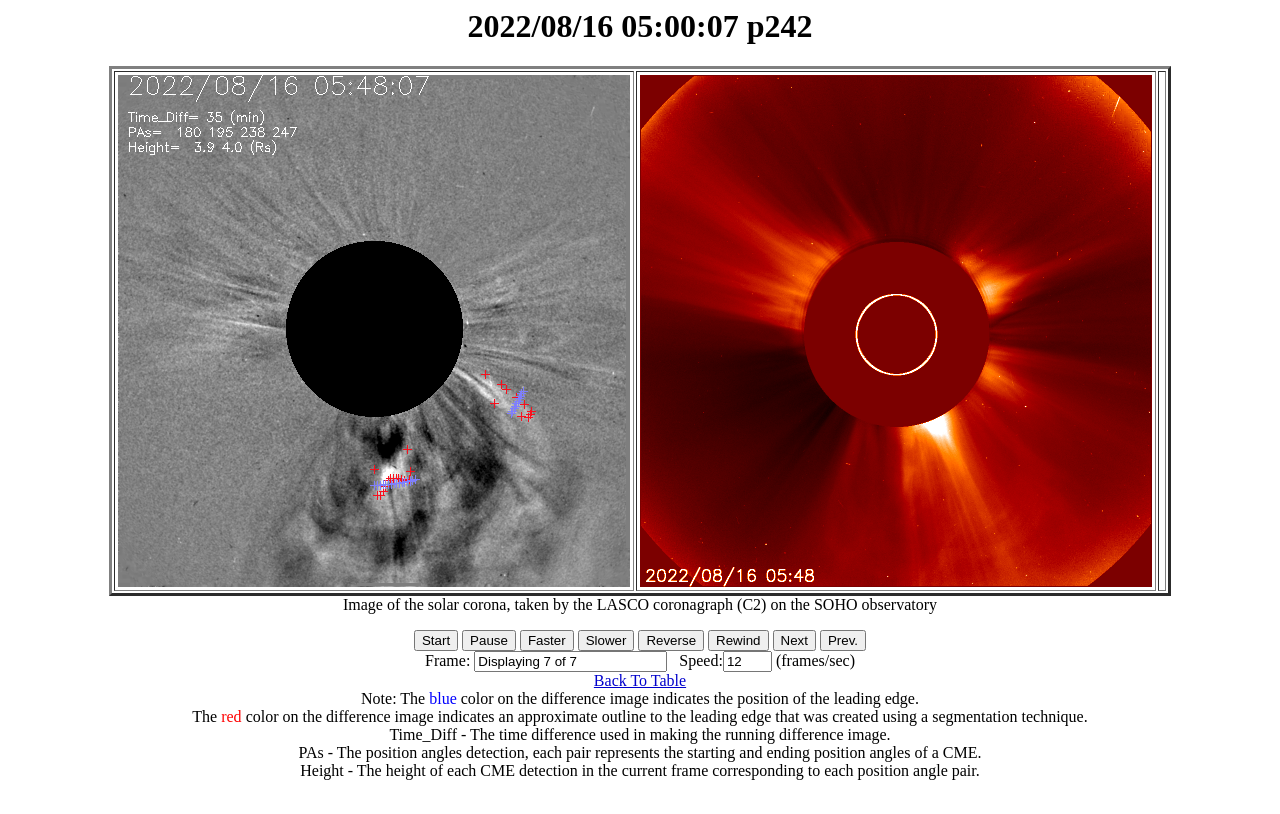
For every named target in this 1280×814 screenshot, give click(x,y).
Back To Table (640, 680)
